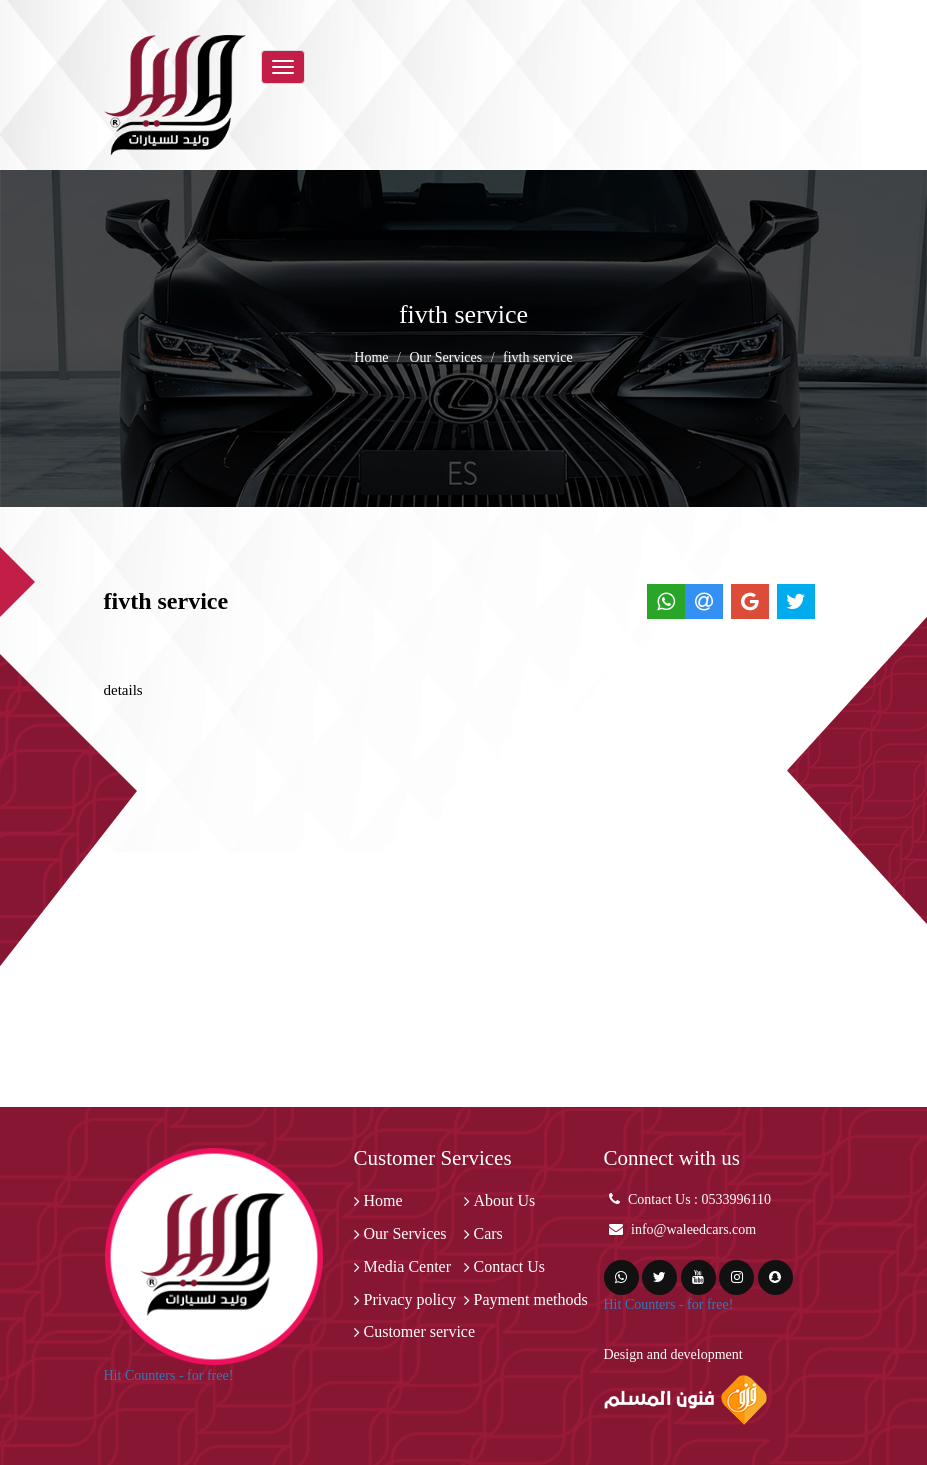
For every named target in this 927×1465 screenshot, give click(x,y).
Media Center (408, 1266)
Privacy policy (410, 1299)
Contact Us (510, 1266)
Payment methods (531, 1299)
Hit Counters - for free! (169, 1375)
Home (371, 357)
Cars (488, 1233)
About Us (505, 1200)
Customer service (420, 1331)
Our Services (445, 357)
